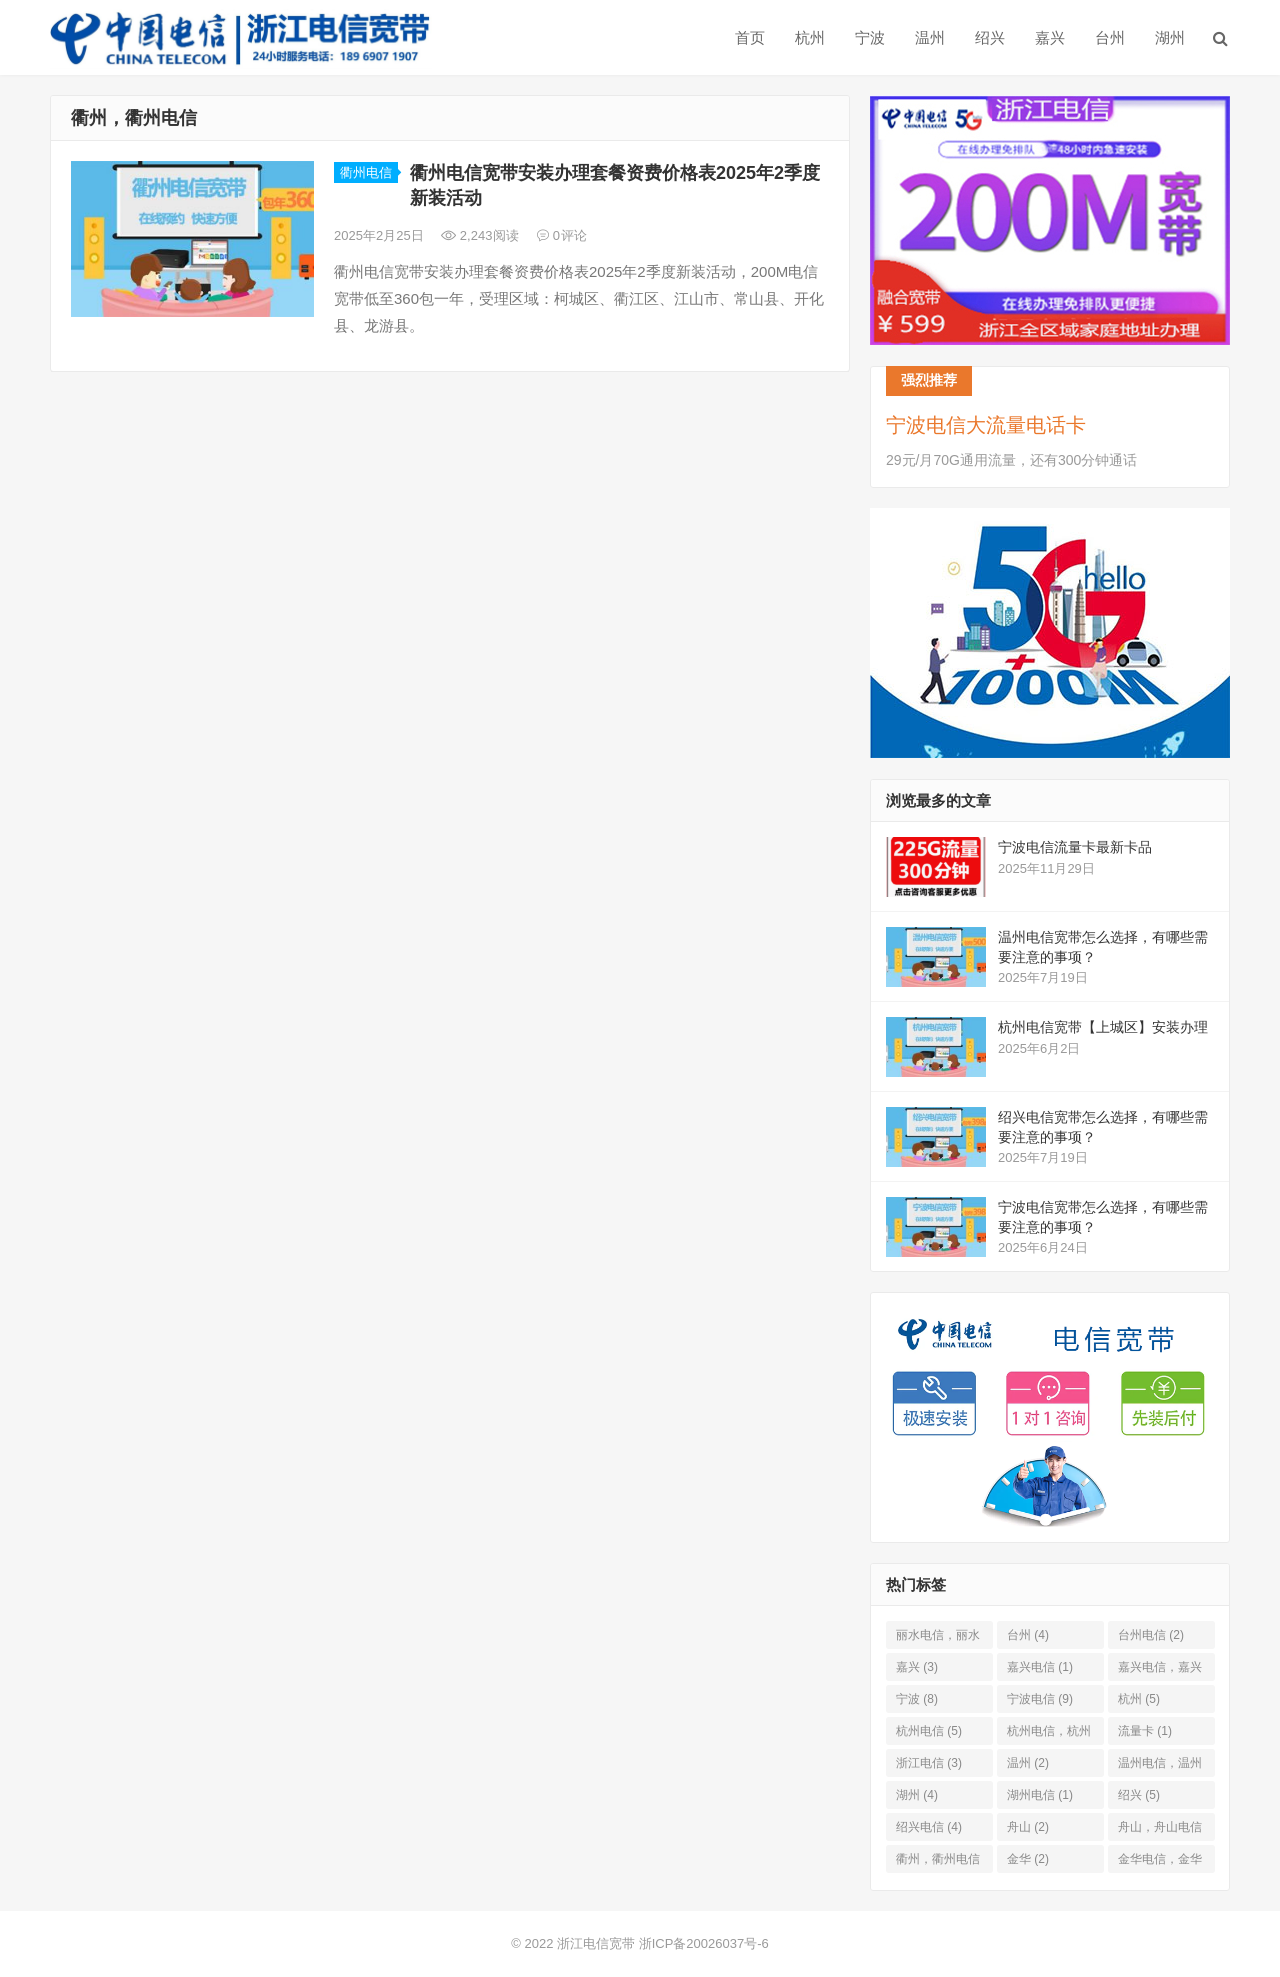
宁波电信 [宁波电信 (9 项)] (1040, 1699)
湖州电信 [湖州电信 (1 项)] (1040, 1795)
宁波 (870, 37)
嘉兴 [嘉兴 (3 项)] (917, 1667)
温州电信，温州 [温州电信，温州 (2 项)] (1160, 1766)
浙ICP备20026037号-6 (704, 1943)
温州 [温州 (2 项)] (1028, 1763)
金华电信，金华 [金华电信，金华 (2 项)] (1160, 1862)
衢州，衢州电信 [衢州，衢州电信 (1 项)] (938, 1862)
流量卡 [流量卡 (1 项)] (1145, 1731)
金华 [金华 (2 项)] (1028, 1859)
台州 (1110, 37)
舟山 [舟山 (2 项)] (1028, 1827)
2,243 (480, 235)
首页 (750, 37)
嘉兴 (1050, 37)
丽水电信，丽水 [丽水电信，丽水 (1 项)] (938, 1638)
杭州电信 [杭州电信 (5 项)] (929, 1731)
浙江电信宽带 (596, 1943)
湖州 (1170, 37)
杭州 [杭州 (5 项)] (1139, 1699)
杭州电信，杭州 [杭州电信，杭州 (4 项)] (1049, 1734)
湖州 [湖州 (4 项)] (917, 1795)
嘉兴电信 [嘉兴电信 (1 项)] (1040, 1667)
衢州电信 (366, 172)
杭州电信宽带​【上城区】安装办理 (1103, 1027)
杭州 (810, 37)
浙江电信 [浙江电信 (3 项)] (929, 1763)
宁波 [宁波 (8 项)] (917, 1699)
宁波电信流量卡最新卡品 (1075, 847)
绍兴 (990, 37)
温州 (930, 37)
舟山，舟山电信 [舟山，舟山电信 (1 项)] (1160, 1830)
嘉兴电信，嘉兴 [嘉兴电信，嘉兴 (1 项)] (1160, 1670)
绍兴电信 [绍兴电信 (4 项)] (929, 1827)
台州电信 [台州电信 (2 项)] (1151, 1635)
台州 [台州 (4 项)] (1028, 1635)
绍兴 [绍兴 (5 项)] (1139, 1795)
